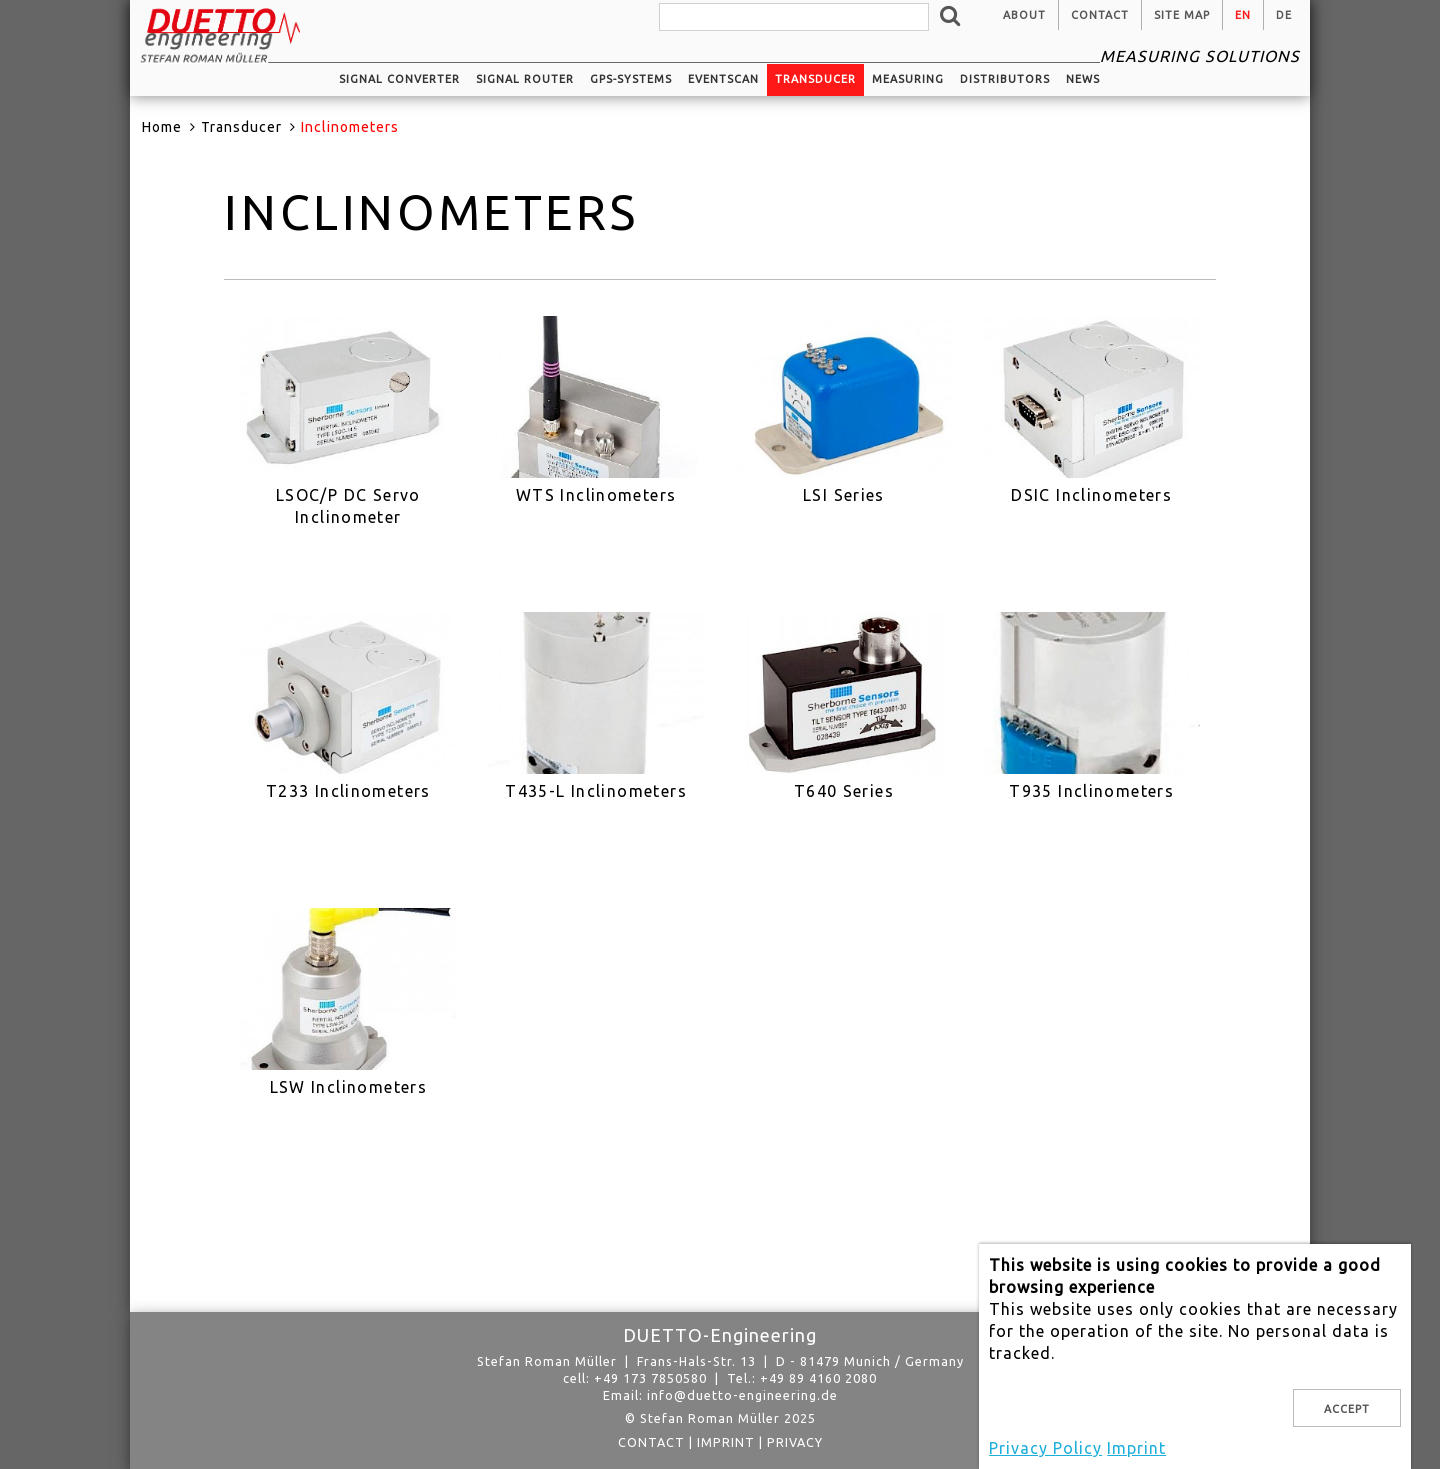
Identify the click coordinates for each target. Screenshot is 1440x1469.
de (1284, 15)
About (1024, 15)
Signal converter (399, 79)
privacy (795, 1442)
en (1243, 15)
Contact (1100, 15)
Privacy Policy (1045, 1448)
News (1083, 79)
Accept (1347, 1409)
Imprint (726, 1442)
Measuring (908, 79)
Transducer (815, 79)
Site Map (1182, 15)
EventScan (723, 79)
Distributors (1005, 79)
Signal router (525, 79)
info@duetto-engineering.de (742, 1395)
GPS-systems (631, 79)
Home (162, 127)
